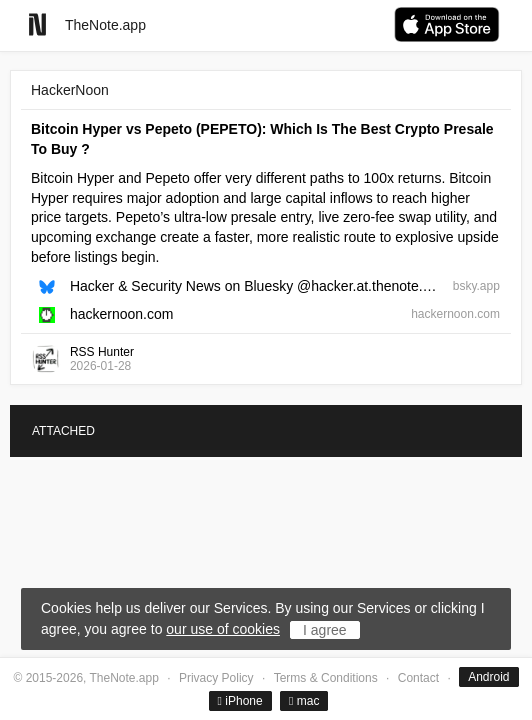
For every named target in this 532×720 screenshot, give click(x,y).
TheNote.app (105, 25)
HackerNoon (70, 90)
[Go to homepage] (37, 24)
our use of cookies (223, 629)
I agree (325, 630)
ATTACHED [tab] (63, 431)
